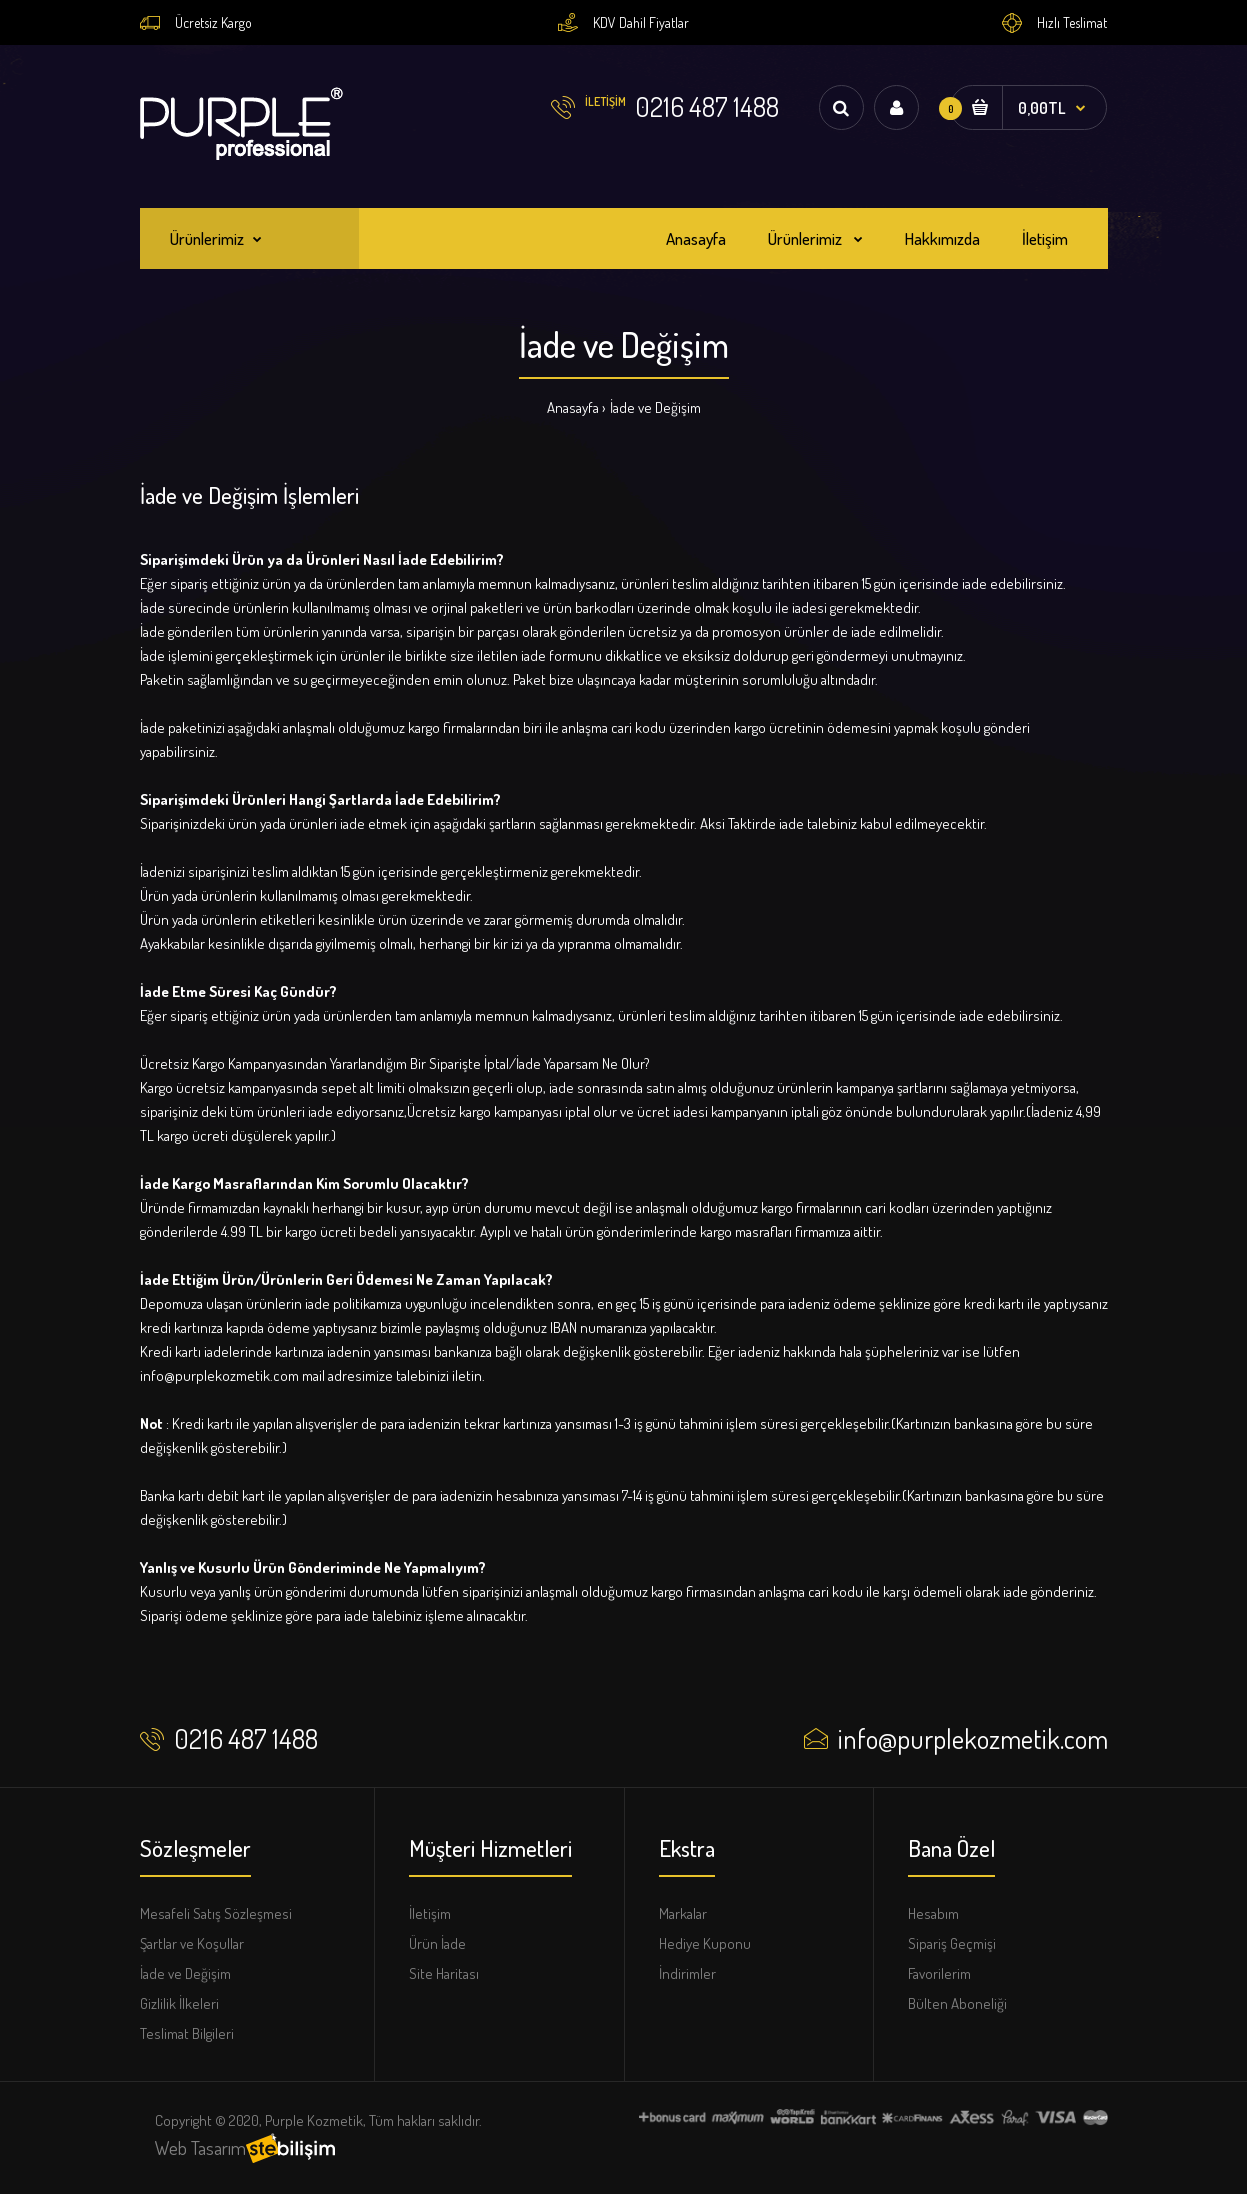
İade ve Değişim (655, 407)
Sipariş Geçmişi (952, 1943)
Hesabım (933, 1913)
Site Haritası (444, 1973)
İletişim (430, 1913)
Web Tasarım (200, 2147)
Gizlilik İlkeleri (179, 2003)
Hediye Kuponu (705, 1943)
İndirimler (687, 1973)
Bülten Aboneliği (957, 2003)
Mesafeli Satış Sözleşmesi (216, 1913)
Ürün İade (437, 1943)
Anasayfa (573, 407)
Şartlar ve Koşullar (192, 1943)
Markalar (683, 1913)
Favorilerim (939, 1973)
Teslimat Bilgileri (187, 2033)
